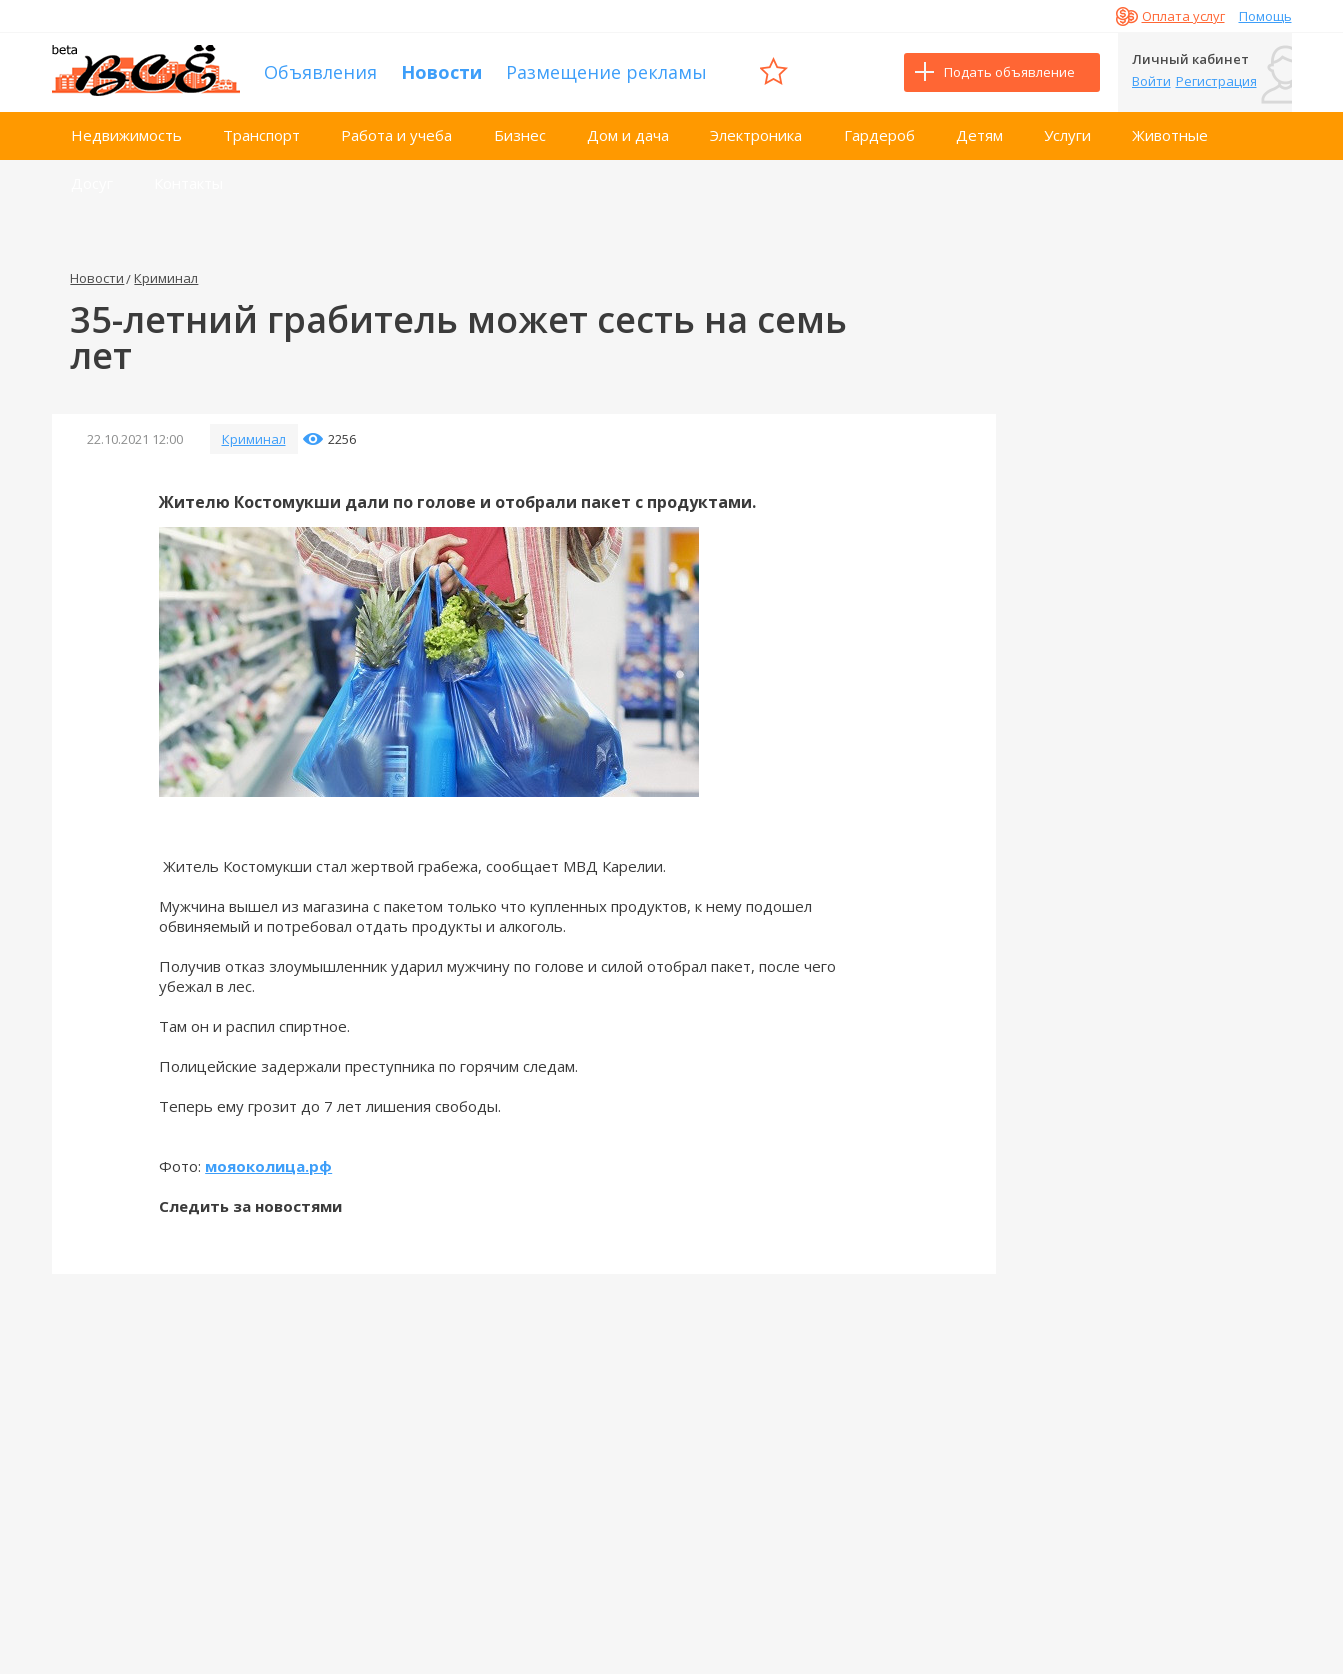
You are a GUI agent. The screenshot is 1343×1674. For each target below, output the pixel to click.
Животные (1170, 135)
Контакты (188, 183)
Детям (979, 135)
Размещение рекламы (606, 72)
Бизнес (520, 135)
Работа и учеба (396, 135)
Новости (441, 72)
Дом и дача (628, 135)
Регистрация (1216, 81)
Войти (1151, 81)
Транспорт (261, 135)
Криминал (166, 278)
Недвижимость (126, 135)
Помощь (1265, 16)
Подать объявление (1009, 72)
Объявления (320, 72)
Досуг (92, 183)
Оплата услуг (1183, 16)
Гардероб (879, 135)
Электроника (756, 135)
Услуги (1067, 135)
